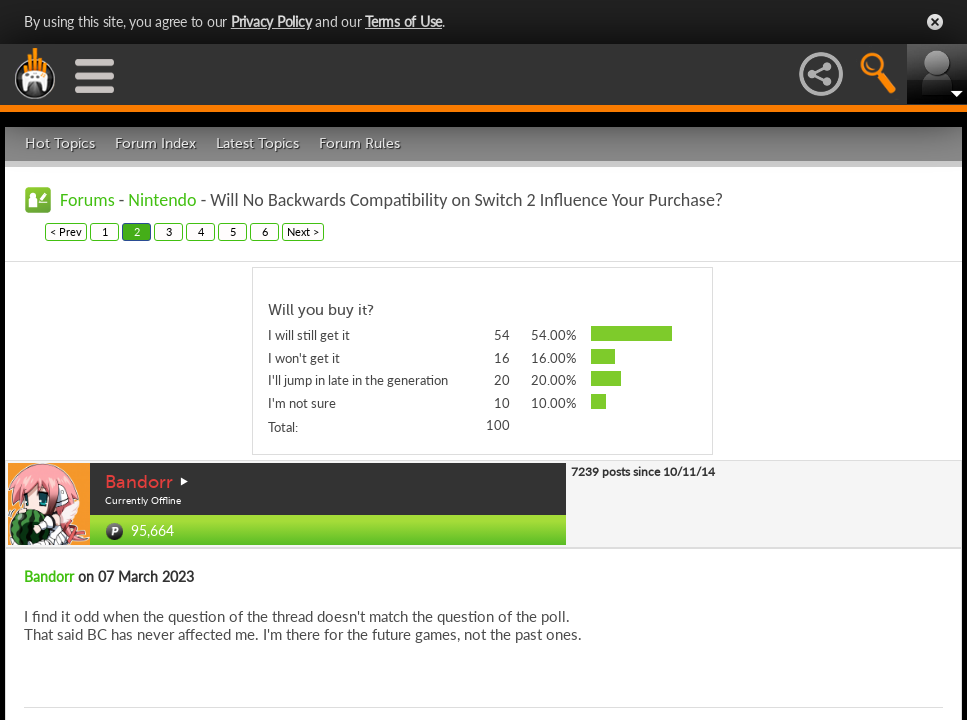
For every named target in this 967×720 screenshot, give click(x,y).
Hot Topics (60, 143)
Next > (303, 231)
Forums (87, 200)
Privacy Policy (271, 21)
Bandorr (139, 482)
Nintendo (162, 200)
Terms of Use (403, 21)
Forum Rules (359, 143)
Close (935, 22)
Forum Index (155, 143)
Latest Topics (257, 143)
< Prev (66, 231)
